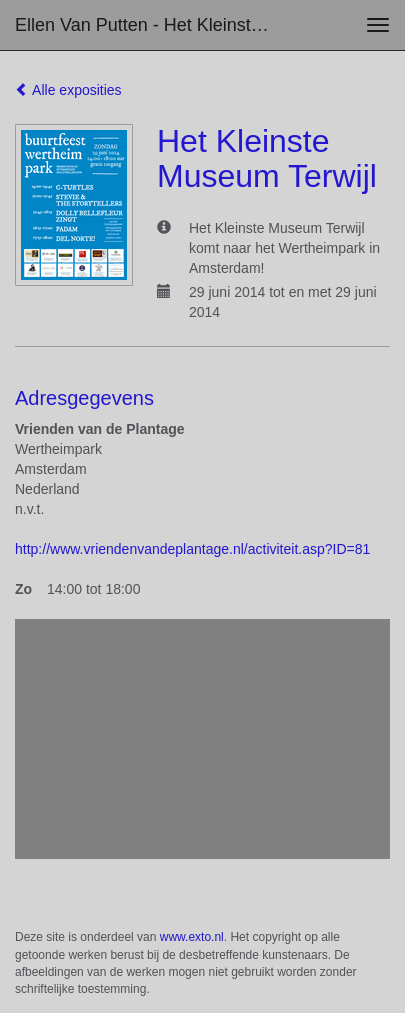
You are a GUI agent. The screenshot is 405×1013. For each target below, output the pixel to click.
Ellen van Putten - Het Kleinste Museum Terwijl (154, 25)
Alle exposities (68, 90)
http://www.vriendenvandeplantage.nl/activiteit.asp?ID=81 (192, 549)
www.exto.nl (192, 937)
